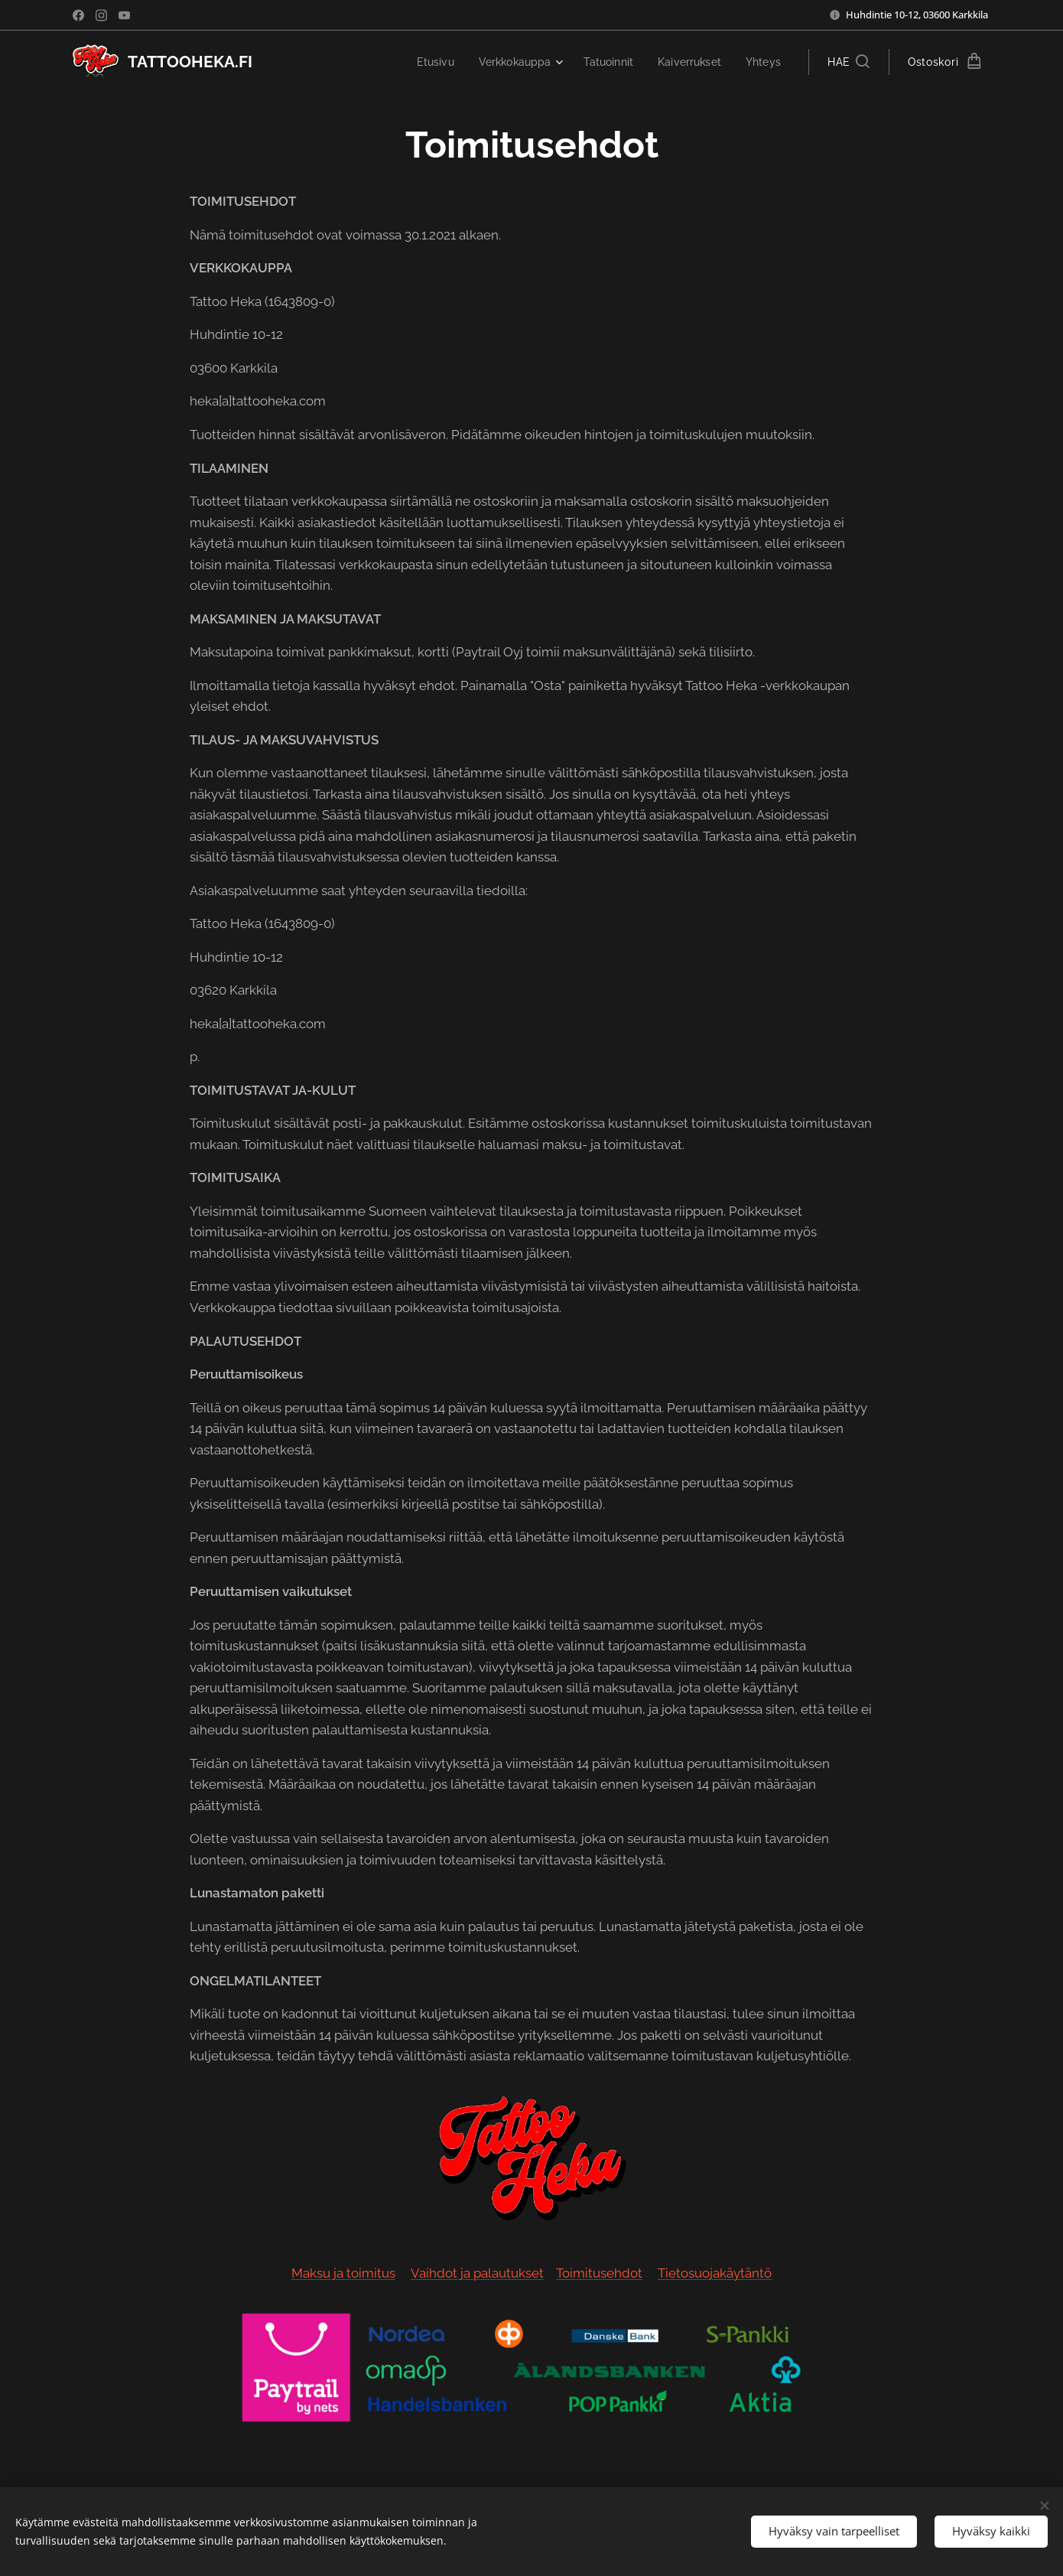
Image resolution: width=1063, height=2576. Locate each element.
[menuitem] (421, 62)
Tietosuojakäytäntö (715, 2273)
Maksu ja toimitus (343, 2273)
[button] (848, 62)
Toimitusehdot (599, 2273)
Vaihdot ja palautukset (477, 2273)
